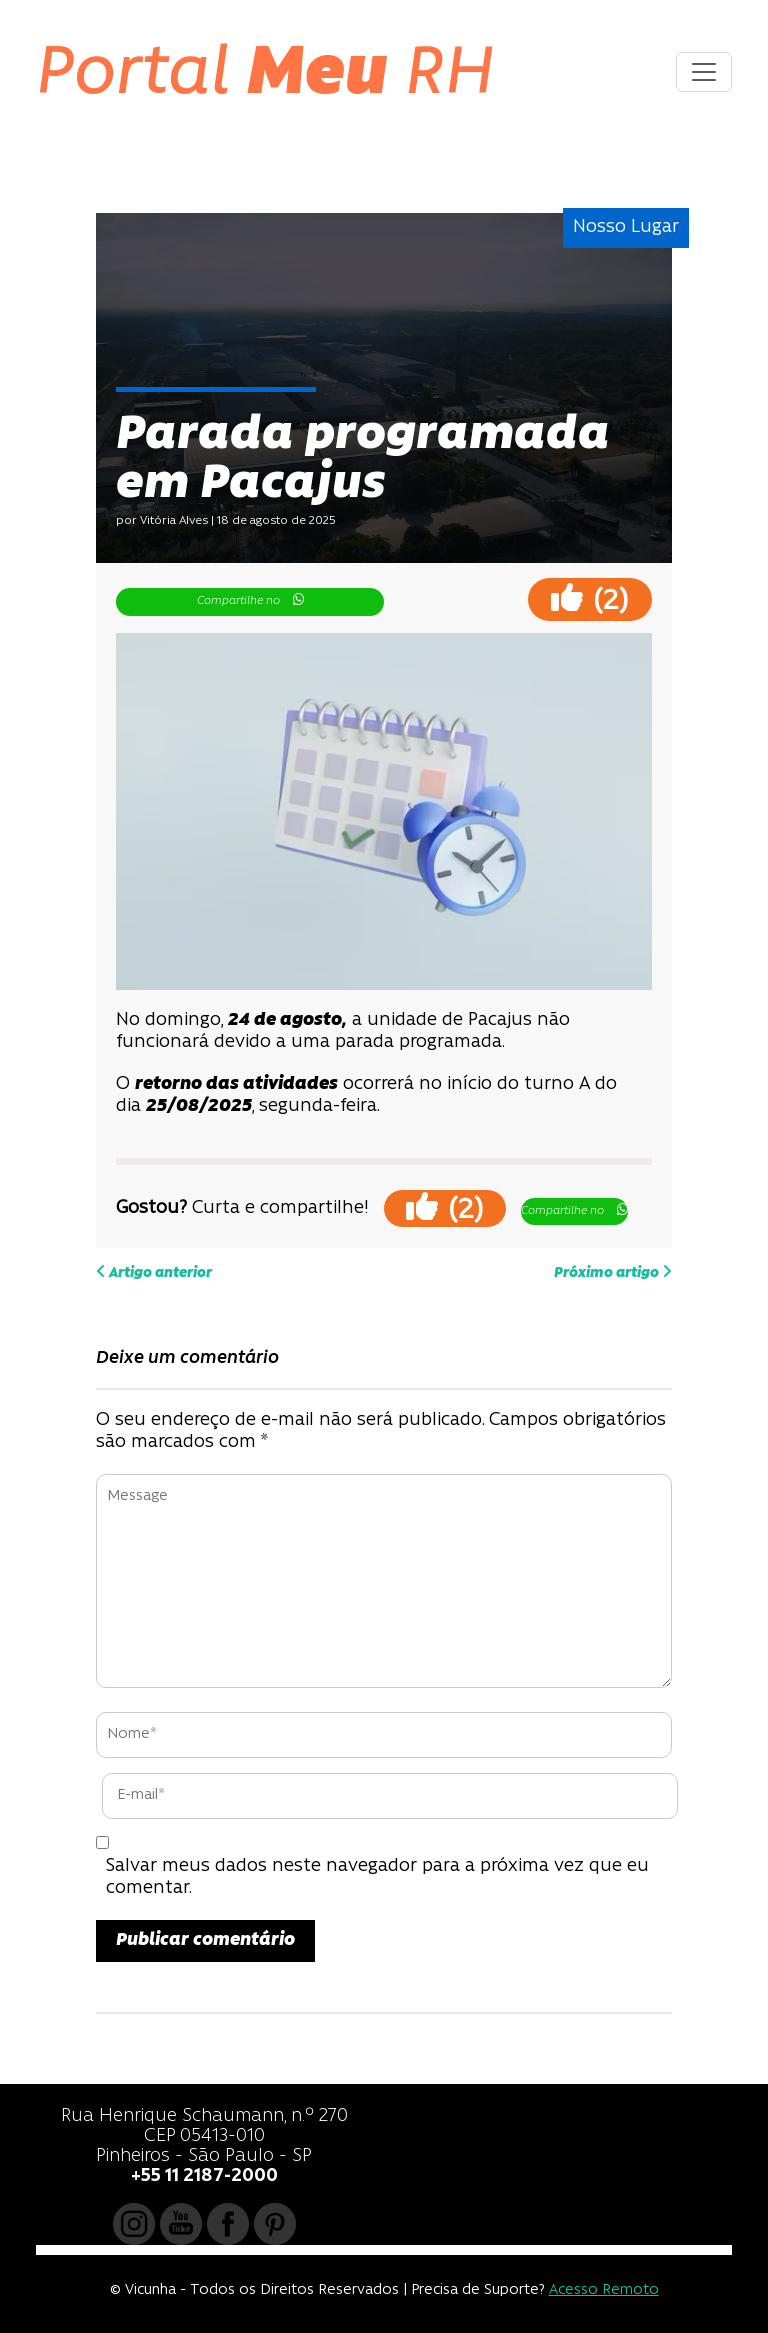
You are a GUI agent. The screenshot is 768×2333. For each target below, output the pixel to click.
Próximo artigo (613, 1272)
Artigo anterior (154, 1272)
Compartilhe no (250, 600)
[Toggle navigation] (704, 72)
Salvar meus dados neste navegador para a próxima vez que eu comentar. (377, 1877)
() (590, 598)
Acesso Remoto (604, 2290)
